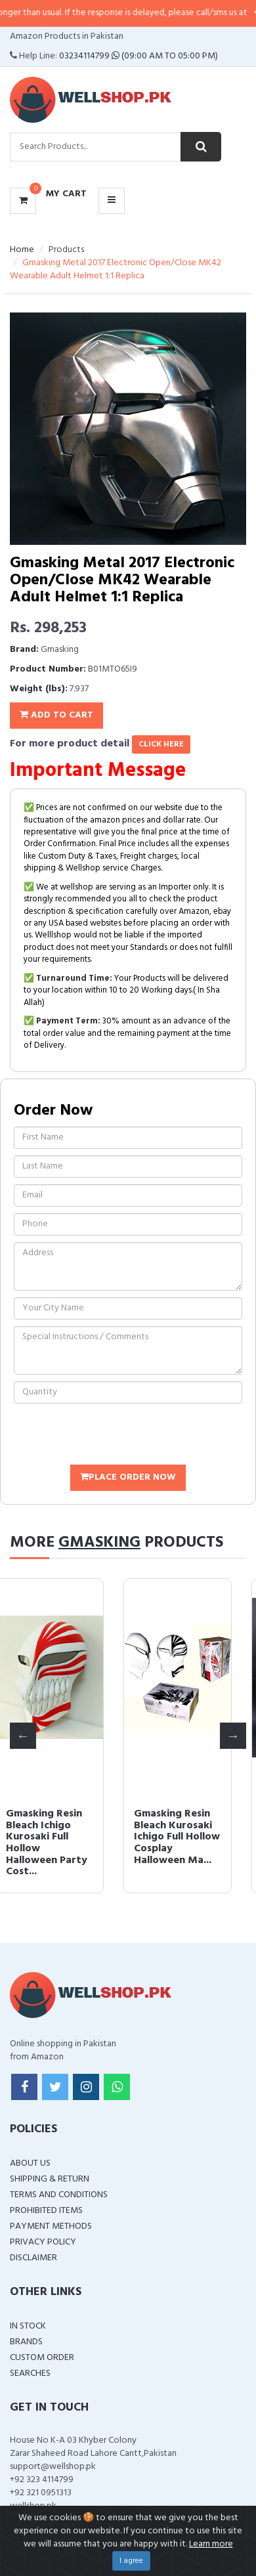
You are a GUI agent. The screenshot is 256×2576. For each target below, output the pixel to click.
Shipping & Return (49, 2179)
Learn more (211, 2544)
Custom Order (42, 2357)
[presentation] (113, 1435)
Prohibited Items (46, 2210)
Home (22, 249)
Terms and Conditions (59, 2194)
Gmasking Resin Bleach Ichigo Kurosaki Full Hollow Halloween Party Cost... (58, 1842)
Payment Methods (51, 2226)
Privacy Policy (43, 2242)
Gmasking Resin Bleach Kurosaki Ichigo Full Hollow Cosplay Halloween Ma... (187, 1836)
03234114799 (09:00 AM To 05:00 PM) (138, 56)
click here (161, 744)
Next (233, 1736)
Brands (26, 2342)
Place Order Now (128, 1477)
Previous (23, 1736)
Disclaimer (33, 2257)
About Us (30, 2163)
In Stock (28, 2326)
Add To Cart (56, 715)
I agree (131, 2560)
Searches (30, 2373)
